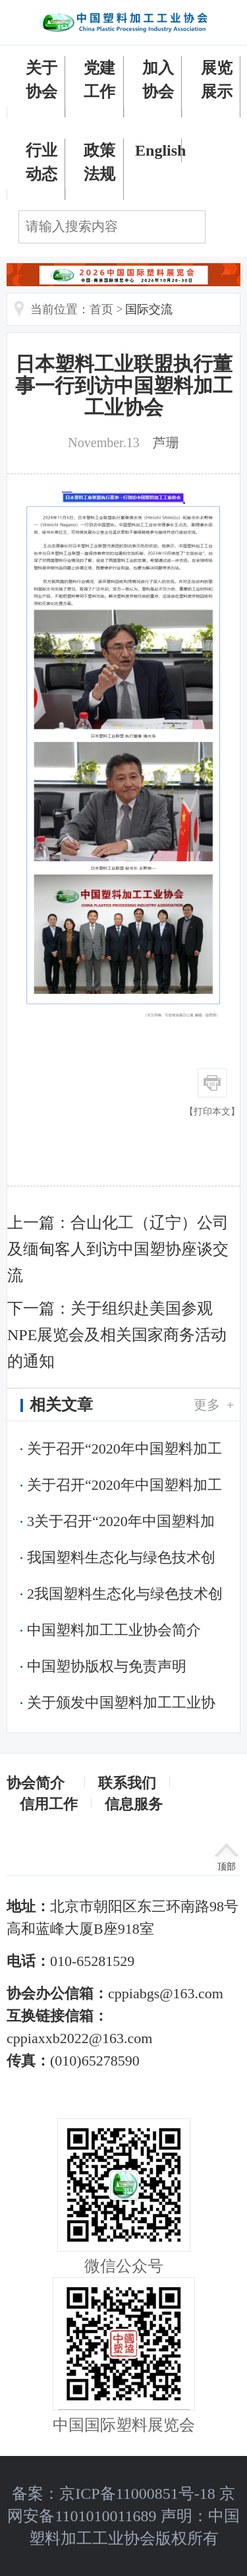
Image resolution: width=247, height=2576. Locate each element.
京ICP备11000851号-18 (137, 2493)
